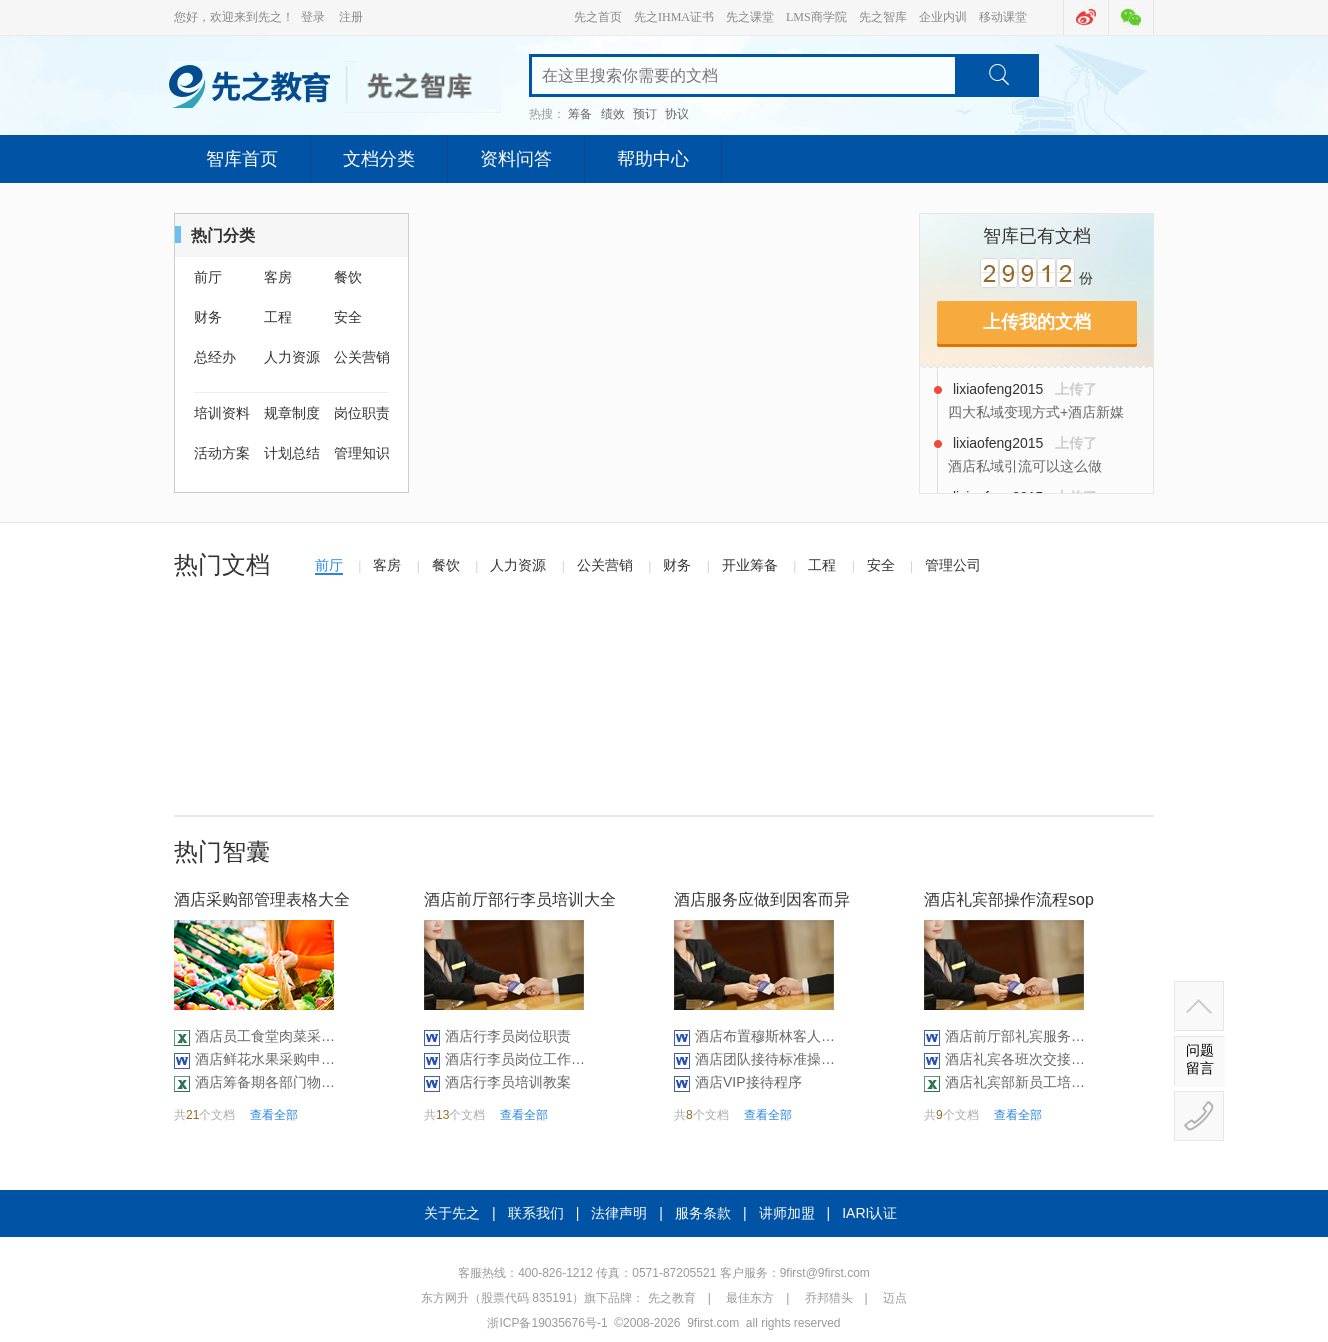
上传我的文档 (1037, 322)
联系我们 (536, 1213)
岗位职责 (362, 413)
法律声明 (619, 1213)
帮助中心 (653, 159)
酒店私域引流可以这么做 (1025, 466)
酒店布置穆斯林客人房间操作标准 (765, 1036)
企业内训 (943, 17)
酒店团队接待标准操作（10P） (765, 1059)
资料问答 (516, 159)
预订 (645, 114)
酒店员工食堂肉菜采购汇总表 (265, 1036)
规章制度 (292, 413)
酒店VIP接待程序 (748, 1082)
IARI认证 (869, 1213)
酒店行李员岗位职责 (508, 1036)
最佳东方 (750, 1298)
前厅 (208, 277)
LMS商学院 (816, 17)
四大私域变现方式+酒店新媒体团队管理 (1036, 413)
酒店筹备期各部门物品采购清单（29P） (265, 1082)
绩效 (613, 114)
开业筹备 (750, 565)
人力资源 (292, 357)
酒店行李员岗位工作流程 (515, 1059)
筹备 (580, 114)
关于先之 (452, 1213)
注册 (351, 17)
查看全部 (274, 1115)
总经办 (215, 357)
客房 (278, 277)
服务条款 (703, 1213)
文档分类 (379, 159)
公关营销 (362, 357)
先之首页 (598, 17)
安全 (348, 317)
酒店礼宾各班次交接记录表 (1015, 1059)
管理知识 (362, 453)
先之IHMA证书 (674, 17)
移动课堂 (1003, 17)
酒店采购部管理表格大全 (262, 899)
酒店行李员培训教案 (508, 1082)
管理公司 (953, 565)
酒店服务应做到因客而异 (762, 899)
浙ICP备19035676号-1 (547, 1323)
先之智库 (883, 17)
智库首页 (242, 159)
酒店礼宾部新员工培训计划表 (1015, 1082)
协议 (677, 114)
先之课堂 (750, 17)
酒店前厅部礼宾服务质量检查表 (1015, 1036)
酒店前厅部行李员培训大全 (520, 899)
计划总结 (292, 453)
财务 (208, 317)
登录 (313, 17)
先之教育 (672, 1298)
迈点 (895, 1298)
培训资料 (222, 413)
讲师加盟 (787, 1213)
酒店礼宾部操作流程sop (1009, 899)
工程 (278, 317)
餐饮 (348, 277)
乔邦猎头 (829, 1298)
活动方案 (222, 453)
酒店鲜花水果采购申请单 (265, 1059)
